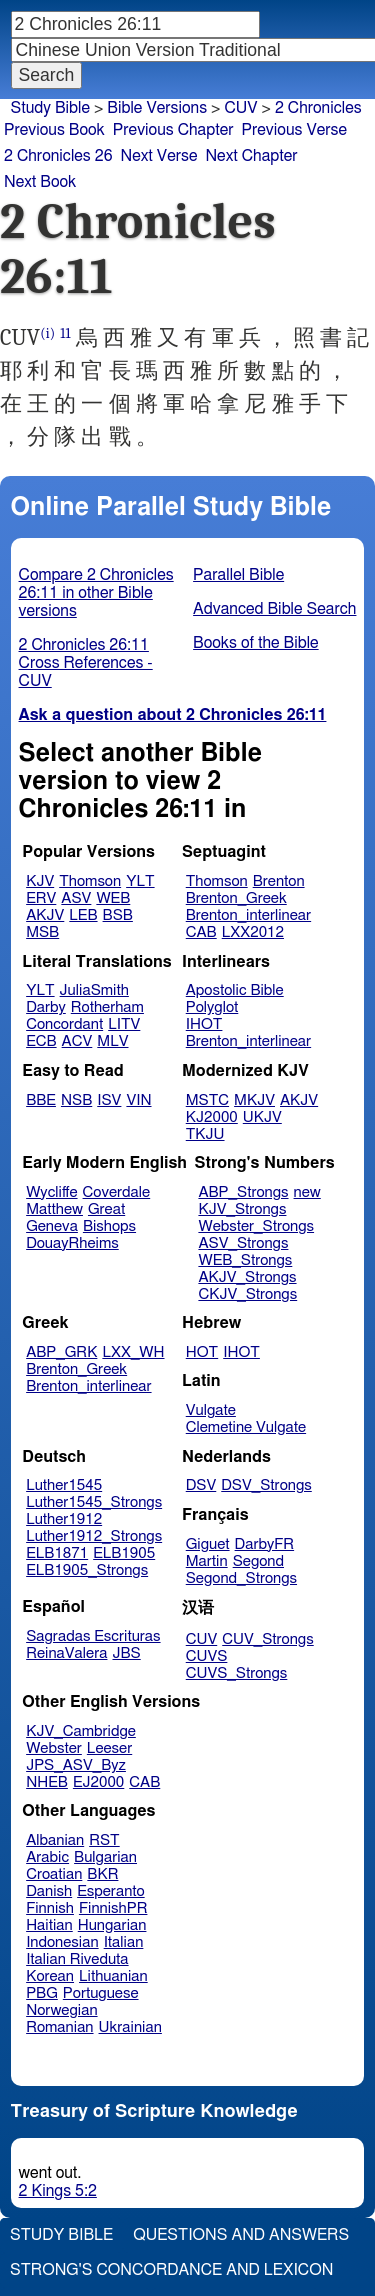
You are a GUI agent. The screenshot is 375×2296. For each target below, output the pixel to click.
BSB (118, 915)
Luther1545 (64, 1485)
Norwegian (61, 2010)
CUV (202, 1639)
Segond (258, 1561)
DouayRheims (72, 1243)
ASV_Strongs (243, 1243)
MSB (42, 932)
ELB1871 (57, 1553)
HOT (202, 1352)
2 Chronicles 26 (58, 156)
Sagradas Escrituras (93, 1636)
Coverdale (117, 1192)
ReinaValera (66, 1653)
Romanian (59, 2027)
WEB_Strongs (245, 1260)
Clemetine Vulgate (246, 1427)
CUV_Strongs (267, 1639)
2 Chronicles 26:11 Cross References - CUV (86, 663)
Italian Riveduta (77, 1959)
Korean (50, 1976)
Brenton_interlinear (248, 915)
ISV (109, 1100)
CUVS (207, 1656)
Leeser (109, 1748)
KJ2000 (212, 1117)
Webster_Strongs (256, 1226)
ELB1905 (124, 1553)
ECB (41, 1041)
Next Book (40, 182)
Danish (49, 1891)
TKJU (205, 1134)
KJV (40, 881)
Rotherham (107, 1007)
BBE (41, 1100)
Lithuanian (113, 1976)
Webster (54, 1748)
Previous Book (54, 130)
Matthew (54, 1209)
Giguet (208, 1544)
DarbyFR (265, 1544)
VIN (138, 1100)
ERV (41, 898)
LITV (124, 1024)
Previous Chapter (173, 130)
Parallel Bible (238, 575)
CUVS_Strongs (237, 1673)
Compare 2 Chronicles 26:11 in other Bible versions (96, 593)
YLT (140, 881)
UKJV (262, 1117)
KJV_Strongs (242, 1209)
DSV (201, 1485)
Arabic (47, 1857)
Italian (124, 1942)
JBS (126, 1653)
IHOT (204, 1024)
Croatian (54, 1874)
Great (106, 1209)
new (307, 1192)
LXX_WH (133, 1352)
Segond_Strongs (241, 1578)
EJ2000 (98, 1782)
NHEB (47, 1782)
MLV (112, 1041)
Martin (207, 1561)
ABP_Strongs (243, 1192)
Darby (46, 1007)
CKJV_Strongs (247, 1294)
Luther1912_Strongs (94, 1536)
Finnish (50, 1908)
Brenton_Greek (236, 898)
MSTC (207, 1100)
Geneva (52, 1226)
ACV (77, 1041)
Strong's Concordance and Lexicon (171, 2270)
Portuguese (101, 1993)
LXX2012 (253, 932)
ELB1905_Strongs (87, 1570)
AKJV (45, 915)
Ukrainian (130, 2027)
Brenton (279, 881)
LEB (83, 915)
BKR (102, 1874)
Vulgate (211, 1410)
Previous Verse (294, 130)
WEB (113, 898)
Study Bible (50, 108)
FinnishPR (113, 1908)
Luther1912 (64, 1519)
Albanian (55, 1840)
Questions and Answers (241, 2235)
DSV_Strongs (266, 1485)
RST (104, 1840)
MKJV (254, 1100)
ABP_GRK (61, 1352)
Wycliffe (51, 1192)
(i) (47, 333)
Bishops (109, 1226)
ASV (76, 898)
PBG (42, 1993)
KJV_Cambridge (81, 1731)
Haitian (49, 1925)
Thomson (90, 881)
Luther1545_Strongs (94, 1502)
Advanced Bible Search (274, 609)
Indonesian (62, 1942)
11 (65, 333)
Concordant (64, 1024)
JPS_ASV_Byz (76, 1765)
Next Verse (159, 156)
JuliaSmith (94, 990)
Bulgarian (105, 1857)
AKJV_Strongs (247, 1277)
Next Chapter (251, 156)
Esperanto (111, 1891)
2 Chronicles (318, 108)
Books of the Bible (256, 643)
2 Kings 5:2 (58, 2191)
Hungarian (112, 1925)
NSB (76, 1100)
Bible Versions (157, 108)
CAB (201, 932)
